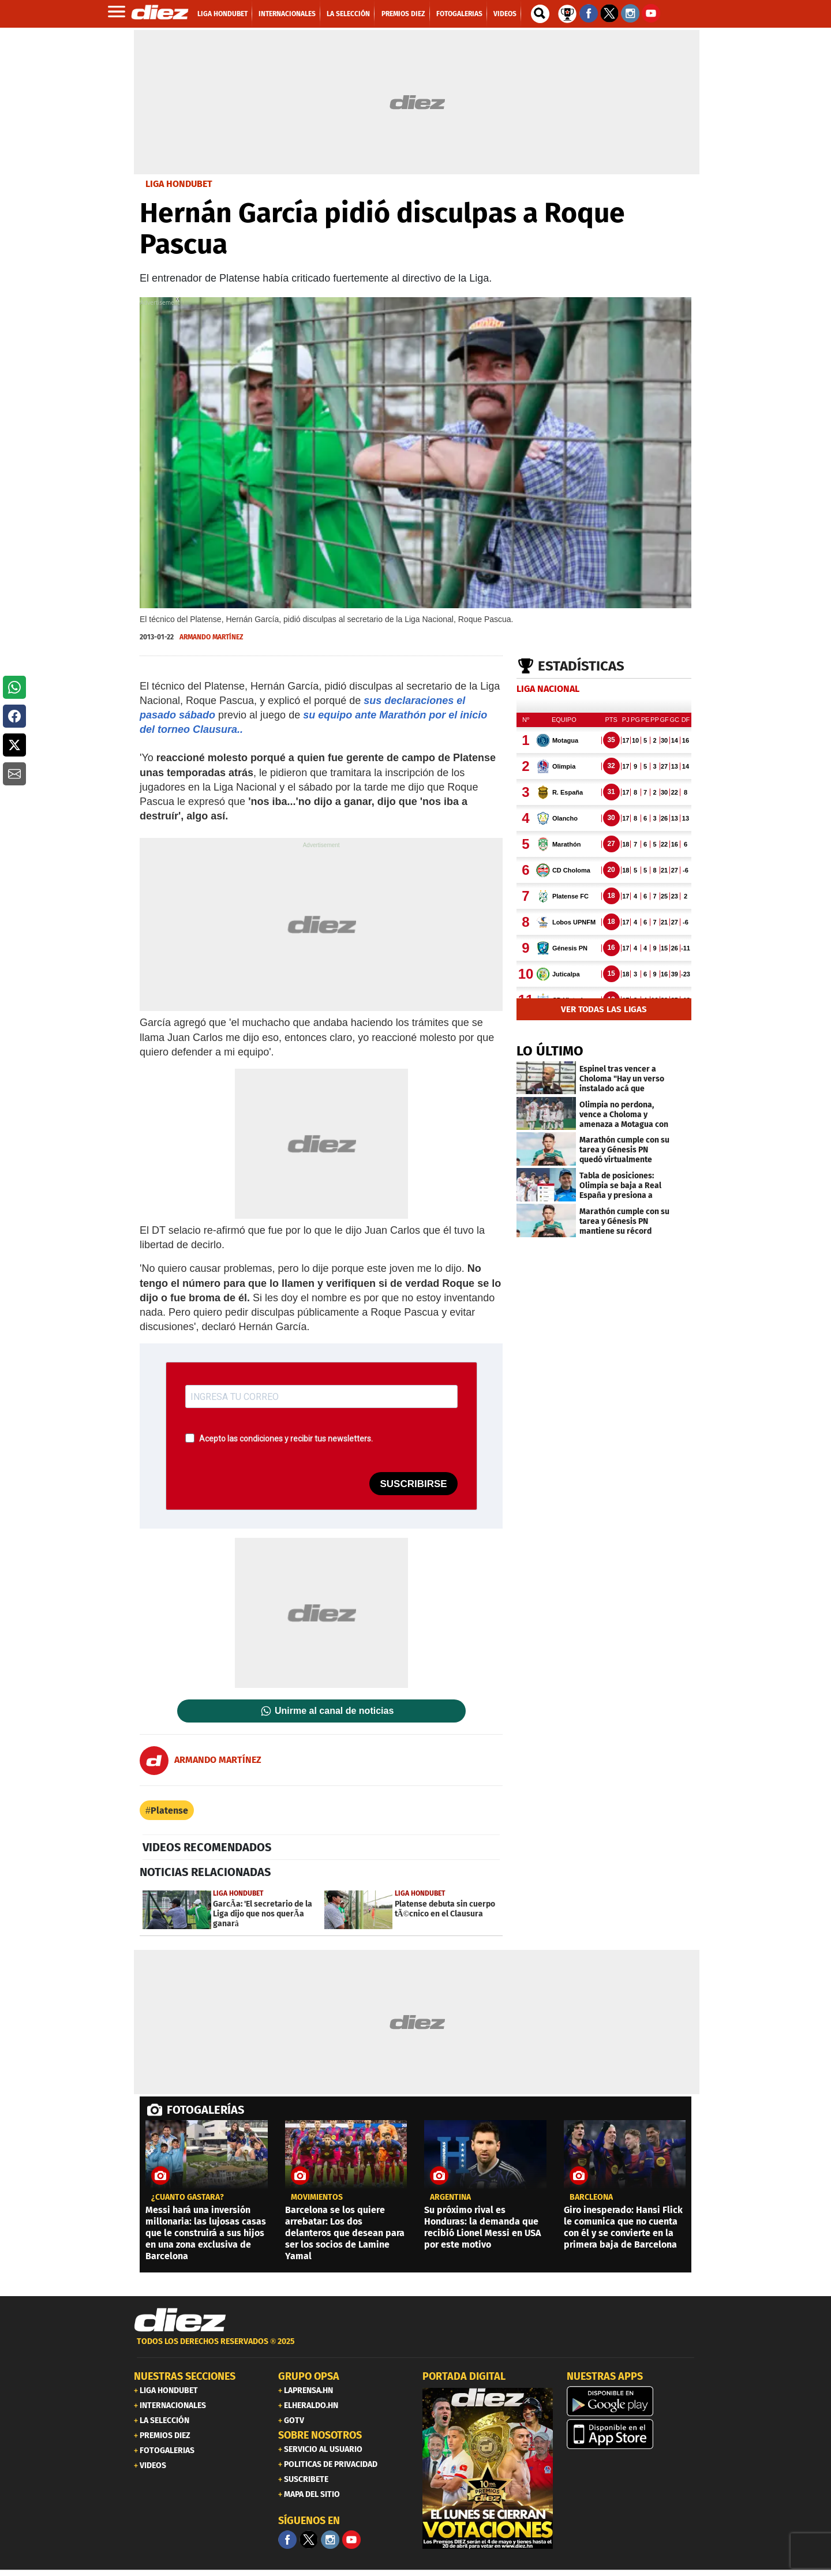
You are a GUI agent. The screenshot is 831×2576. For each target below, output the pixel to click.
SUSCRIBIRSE (413, 1483)
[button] (14, 687)
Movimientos (317, 2197)
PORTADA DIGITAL (464, 2376)
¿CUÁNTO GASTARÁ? (187, 2197)
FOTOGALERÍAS (205, 2110)
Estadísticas (581, 666)
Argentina (450, 2197)
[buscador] (540, 14)
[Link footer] (180, 2320)
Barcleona (591, 2197)
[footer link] (415, 2348)
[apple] (632, 2434)
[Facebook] (287, 2540)
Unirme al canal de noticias (334, 1711)
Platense (169, 1810)
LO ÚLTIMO (549, 1050)
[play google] (632, 2401)
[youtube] (351, 2540)
